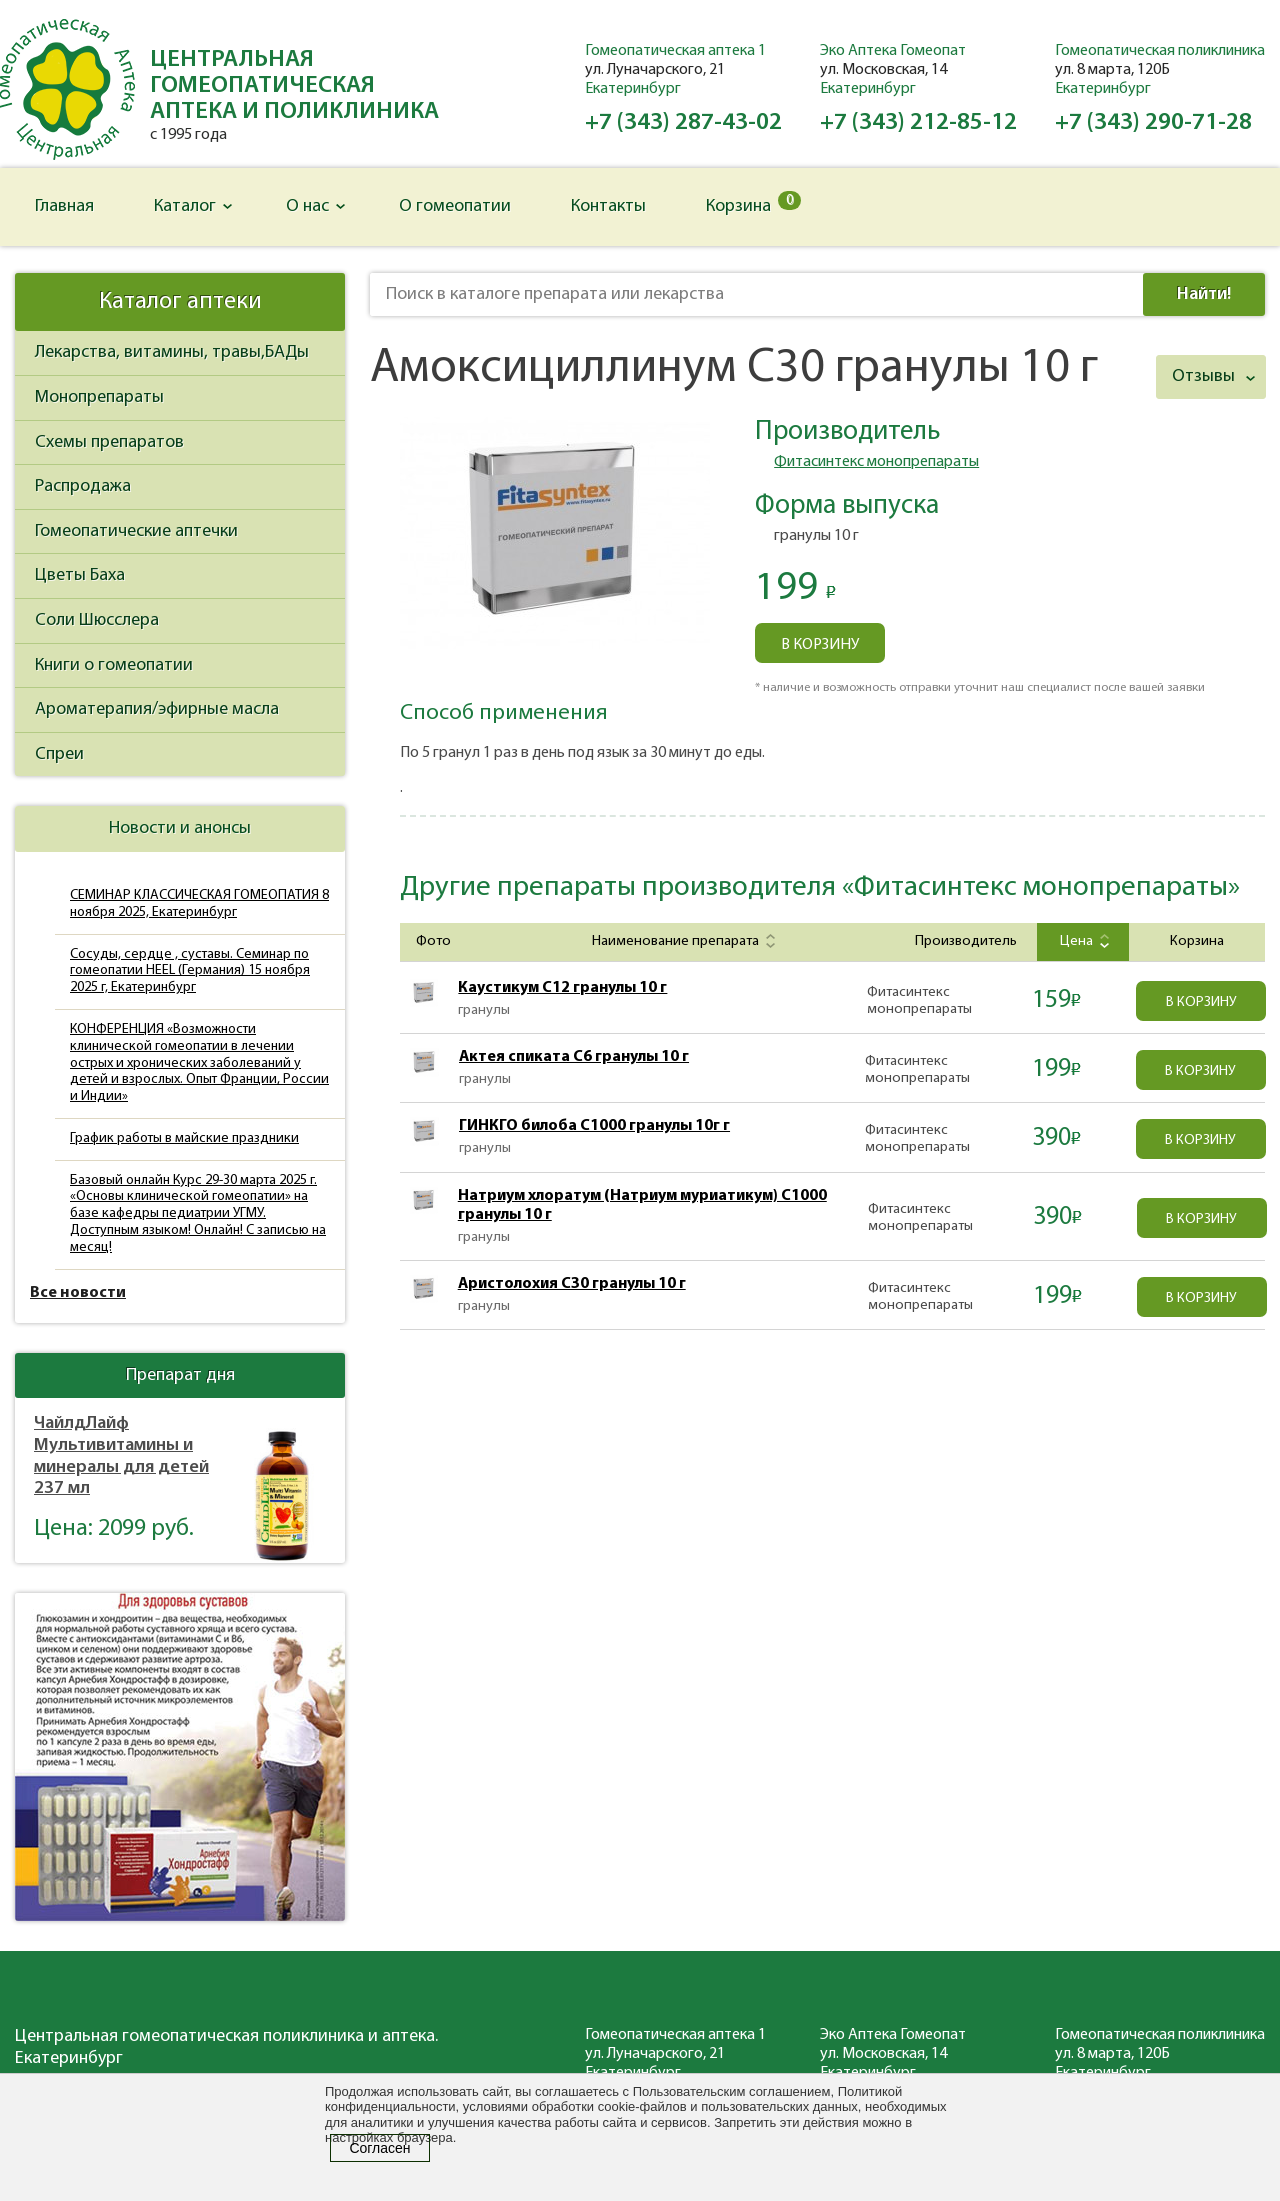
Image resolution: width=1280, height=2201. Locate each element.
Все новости (78, 1293)
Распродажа (83, 486)
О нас (307, 206)
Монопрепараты (99, 397)
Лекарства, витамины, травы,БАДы (172, 352)
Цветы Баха (80, 575)
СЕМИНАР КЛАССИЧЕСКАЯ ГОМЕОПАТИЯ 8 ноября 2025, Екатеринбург (199, 904)
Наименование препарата (681, 941)
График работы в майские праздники (184, 1138)
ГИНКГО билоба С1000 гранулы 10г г (594, 1126)
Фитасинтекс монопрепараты (876, 462)
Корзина (753, 203)
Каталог (185, 206)
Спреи (59, 754)
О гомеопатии (455, 206)
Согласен (379, 2148)
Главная (64, 206)
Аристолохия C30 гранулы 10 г (572, 1284)
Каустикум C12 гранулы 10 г (562, 988)
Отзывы (1203, 376)
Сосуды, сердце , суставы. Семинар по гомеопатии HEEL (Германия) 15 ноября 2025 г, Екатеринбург (190, 971)
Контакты (608, 206)
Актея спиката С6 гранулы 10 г (574, 1057)
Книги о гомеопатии (114, 665)
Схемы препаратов (109, 442)
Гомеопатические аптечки (136, 531)
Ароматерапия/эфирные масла (157, 709)
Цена (1082, 941)
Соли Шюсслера (97, 620)
